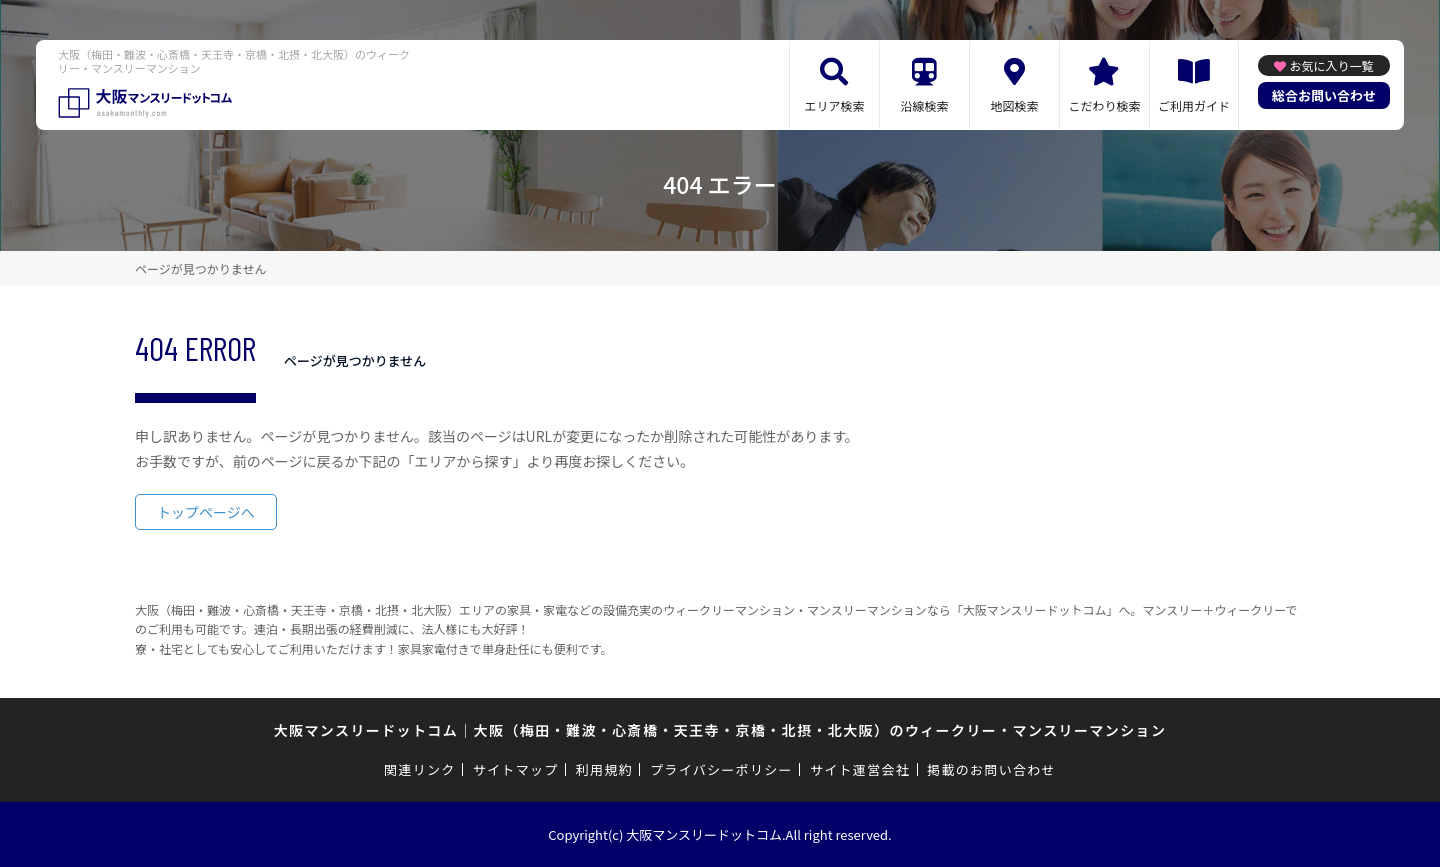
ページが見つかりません (200, 268)
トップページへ (206, 512)
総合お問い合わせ (1324, 95)
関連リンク (420, 769)
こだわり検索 (1104, 105)
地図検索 (1014, 105)
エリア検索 (834, 105)
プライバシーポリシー (721, 769)
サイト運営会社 (860, 769)
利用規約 (604, 769)
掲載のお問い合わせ (991, 769)
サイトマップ (516, 769)
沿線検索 (924, 105)
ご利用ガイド (1194, 105)
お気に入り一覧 (1331, 65)
